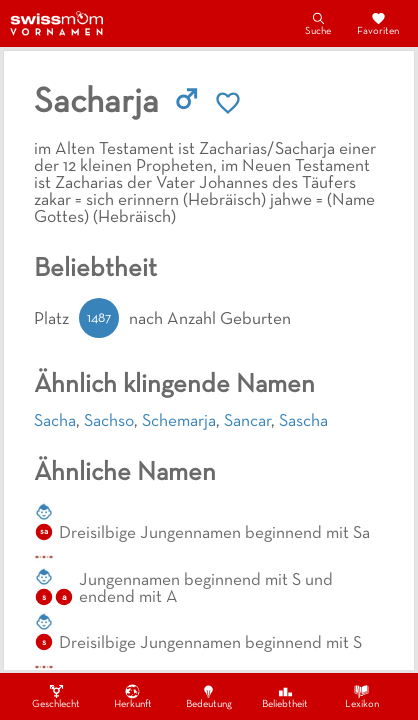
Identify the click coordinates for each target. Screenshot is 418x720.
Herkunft (133, 696)
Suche (318, 23)
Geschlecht (56, 696)
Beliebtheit (285, 696)
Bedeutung (209, 696)
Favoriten (378, 23)
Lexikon (362, 696)
